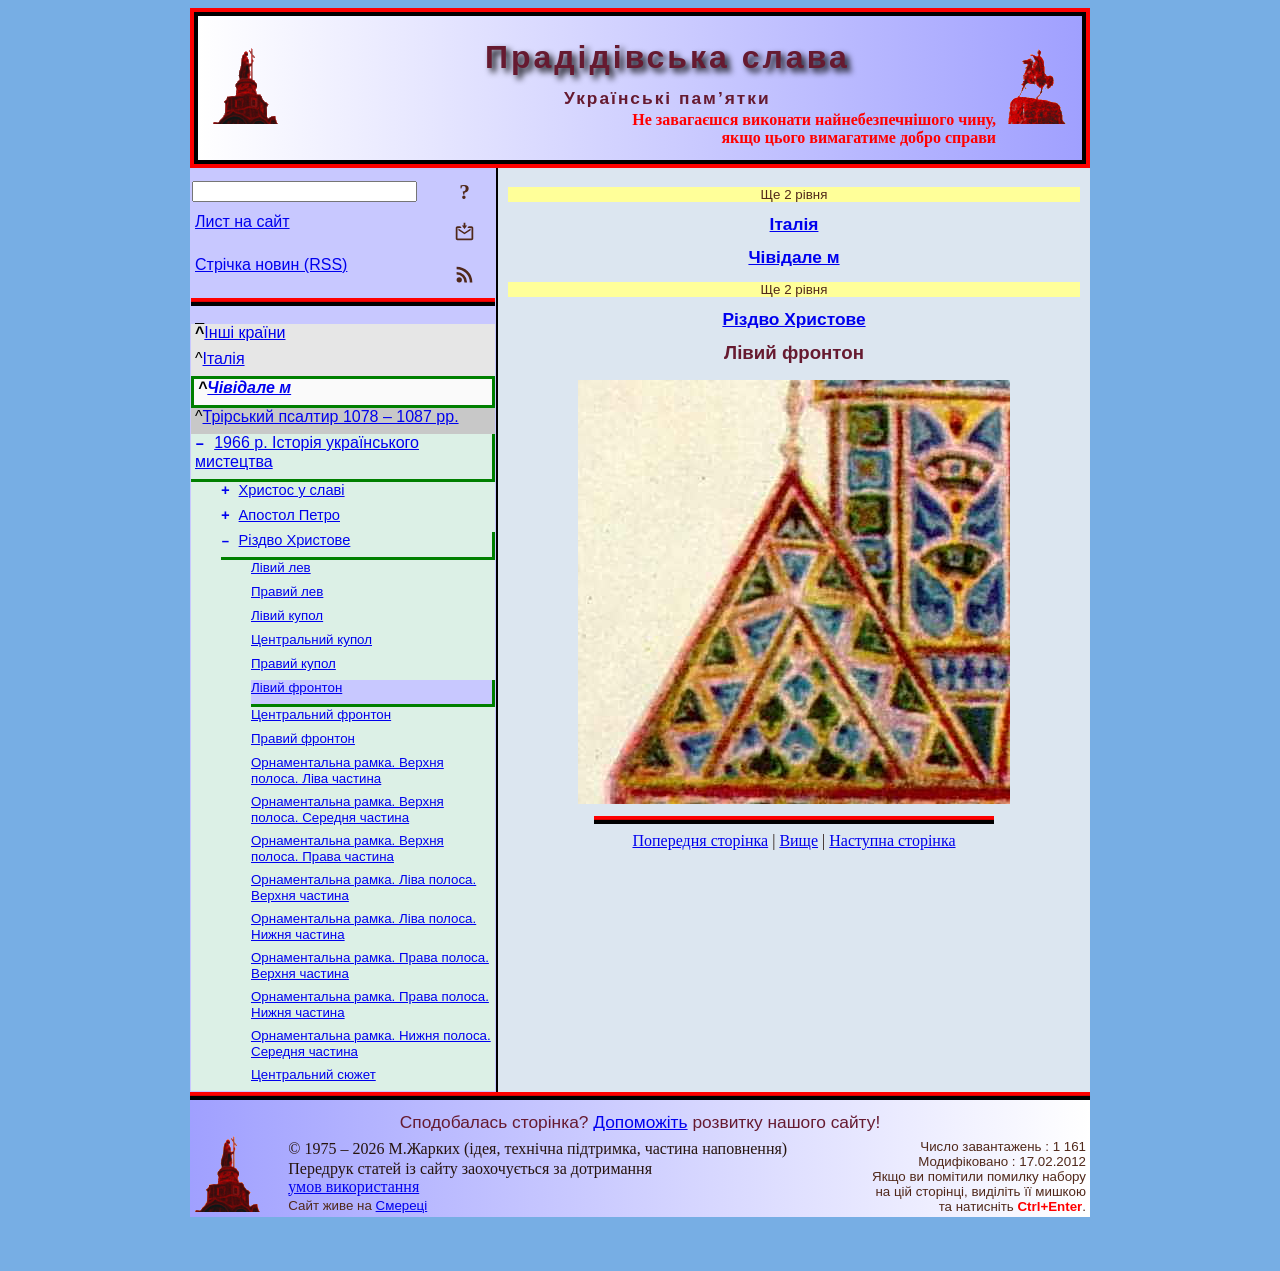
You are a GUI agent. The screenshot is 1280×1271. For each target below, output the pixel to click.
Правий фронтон (303, 766)
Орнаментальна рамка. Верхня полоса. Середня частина (347, 841)
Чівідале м (249, 387)
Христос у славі (292, 496)
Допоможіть (640, 1168)
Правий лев (287, 607)
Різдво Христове (295, 552)
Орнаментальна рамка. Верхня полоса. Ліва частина (347, 800)
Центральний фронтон (321, 740)
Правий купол (293, 685)
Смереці (402, 1251)
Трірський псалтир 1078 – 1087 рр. (331, 416)
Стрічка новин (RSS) (271, 264)
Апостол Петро (289, 524)
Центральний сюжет (313, 1120)
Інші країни (244, 332)
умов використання (353, 1232)
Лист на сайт (242, 221)
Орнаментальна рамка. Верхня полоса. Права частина (347, 882)
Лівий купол (287, 633)
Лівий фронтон (296, 711)
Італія (224, 358)
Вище (798, 840)
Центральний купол (311, 659)
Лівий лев (281, 581)
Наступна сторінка (892, 840)
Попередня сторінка (700, 840)
